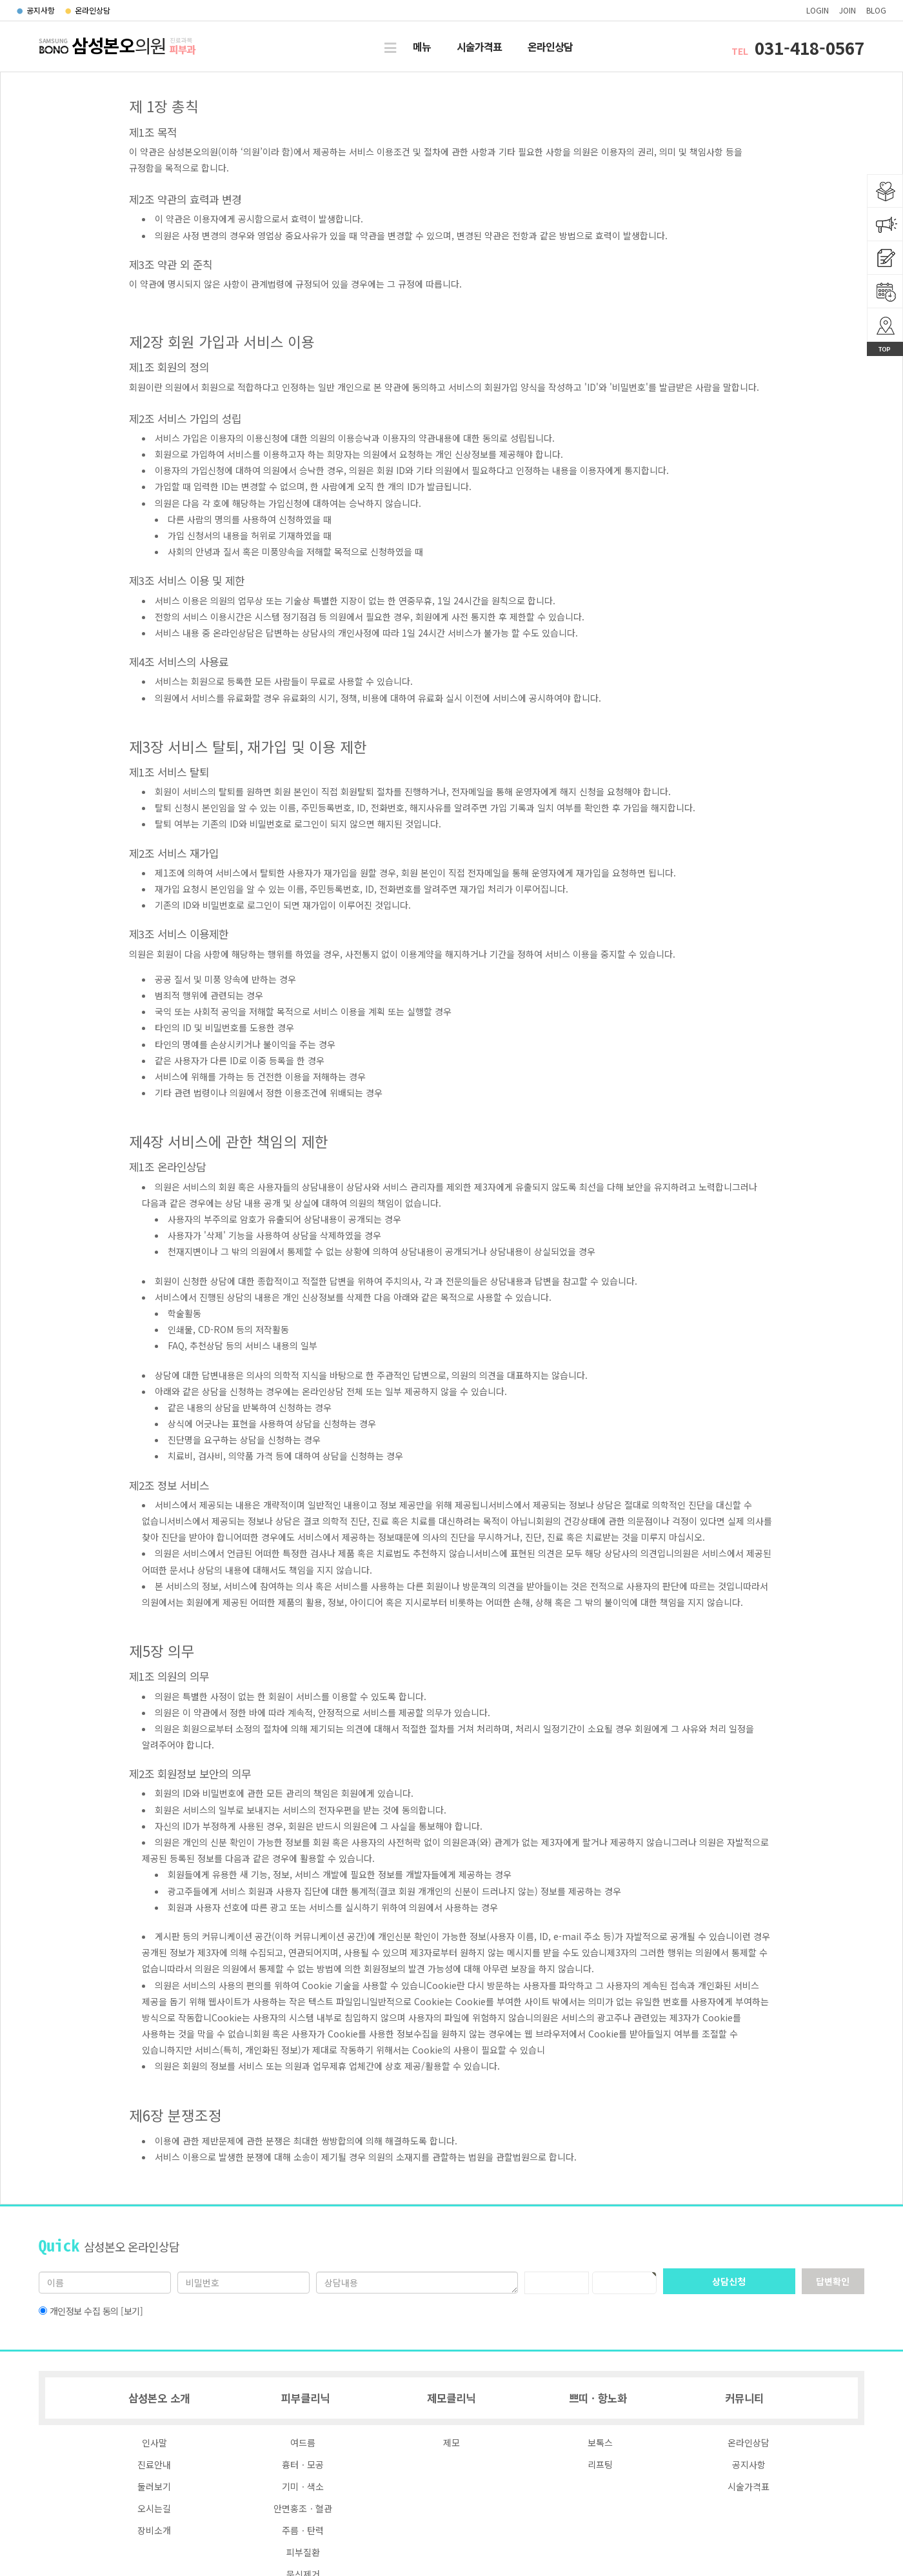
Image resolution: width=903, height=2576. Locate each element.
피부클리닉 (305, 2398)
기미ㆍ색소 (303, 2486)
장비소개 (154, 2530)
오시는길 (154, 2508)
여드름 (302, 2442)
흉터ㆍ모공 (303, 2464)
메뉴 (422, 46)
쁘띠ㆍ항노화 (598, 2398)
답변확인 (832, 2281)
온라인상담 (87, 10)
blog (876, 10)
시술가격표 (479, 46)
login (817, 10)
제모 (451, 2442)
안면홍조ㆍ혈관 (302, 2508)
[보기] (132, 2310)
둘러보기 (154, 2486)
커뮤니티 (744, 2398)
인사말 (154, 2442)
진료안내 (154, 2464)
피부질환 (303, 2552)
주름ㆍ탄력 (303, 2530)
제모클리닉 (451, 2398)
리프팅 (600, 2464)
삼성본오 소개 (159, 2398)
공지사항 (36, 10)
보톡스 (600, 2442)
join (847, 10)
